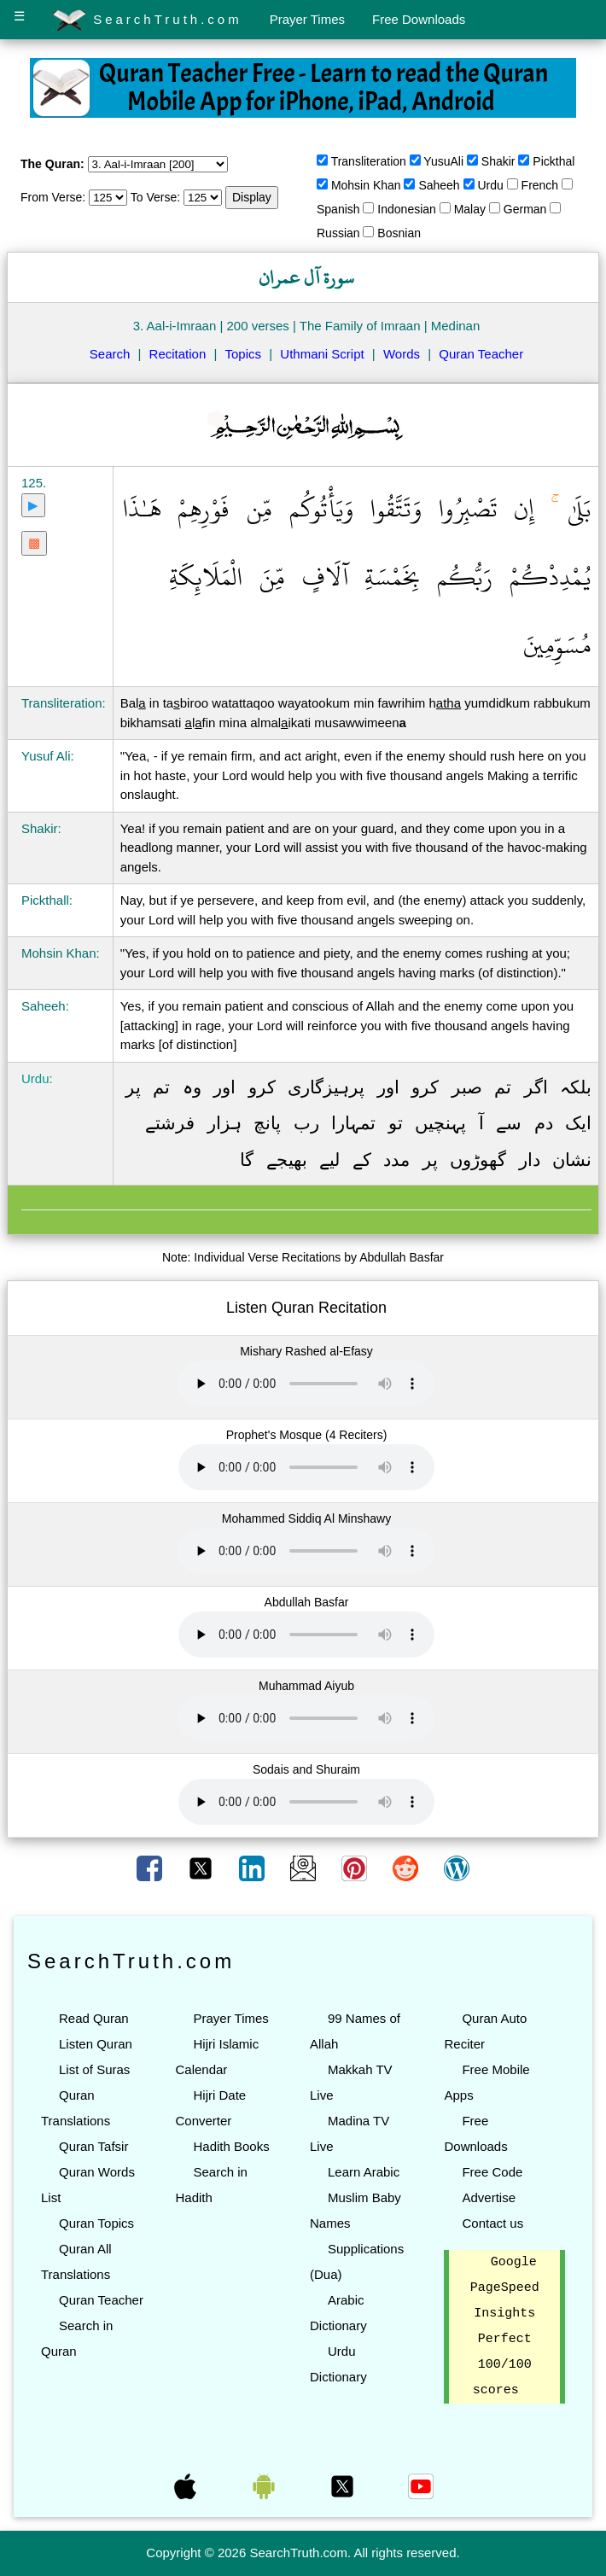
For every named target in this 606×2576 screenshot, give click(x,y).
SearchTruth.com (147, 20)
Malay (470, 209)
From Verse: (52, 197)
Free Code (492, 2172)
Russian (338, 233)
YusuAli (443, 161)
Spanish (338, 209)
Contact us (492, 2223)
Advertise (489, 2197)
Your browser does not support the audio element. (306, 1384)
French (540, 185)
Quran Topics (96, 2223)
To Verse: (155, 197)
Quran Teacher (481, 354)
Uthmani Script (322, 354)
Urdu (490, 185)
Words (401, 354)
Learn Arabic (363, 2172)
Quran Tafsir (93, 2146)
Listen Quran (95, 2044)
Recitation (178, 354)
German (525, 209)
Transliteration (368, 161)
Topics (243, 354)
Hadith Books (231, 2146)
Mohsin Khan (366, 185)
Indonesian (406, 209)
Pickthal (553, 161)
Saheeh (438, 185)
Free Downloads (418, 19)
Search (110, 354)
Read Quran (94, 2018)
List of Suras (94, 2069)
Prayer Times (307, 19)
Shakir (498, 161)
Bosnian (399, 233)
